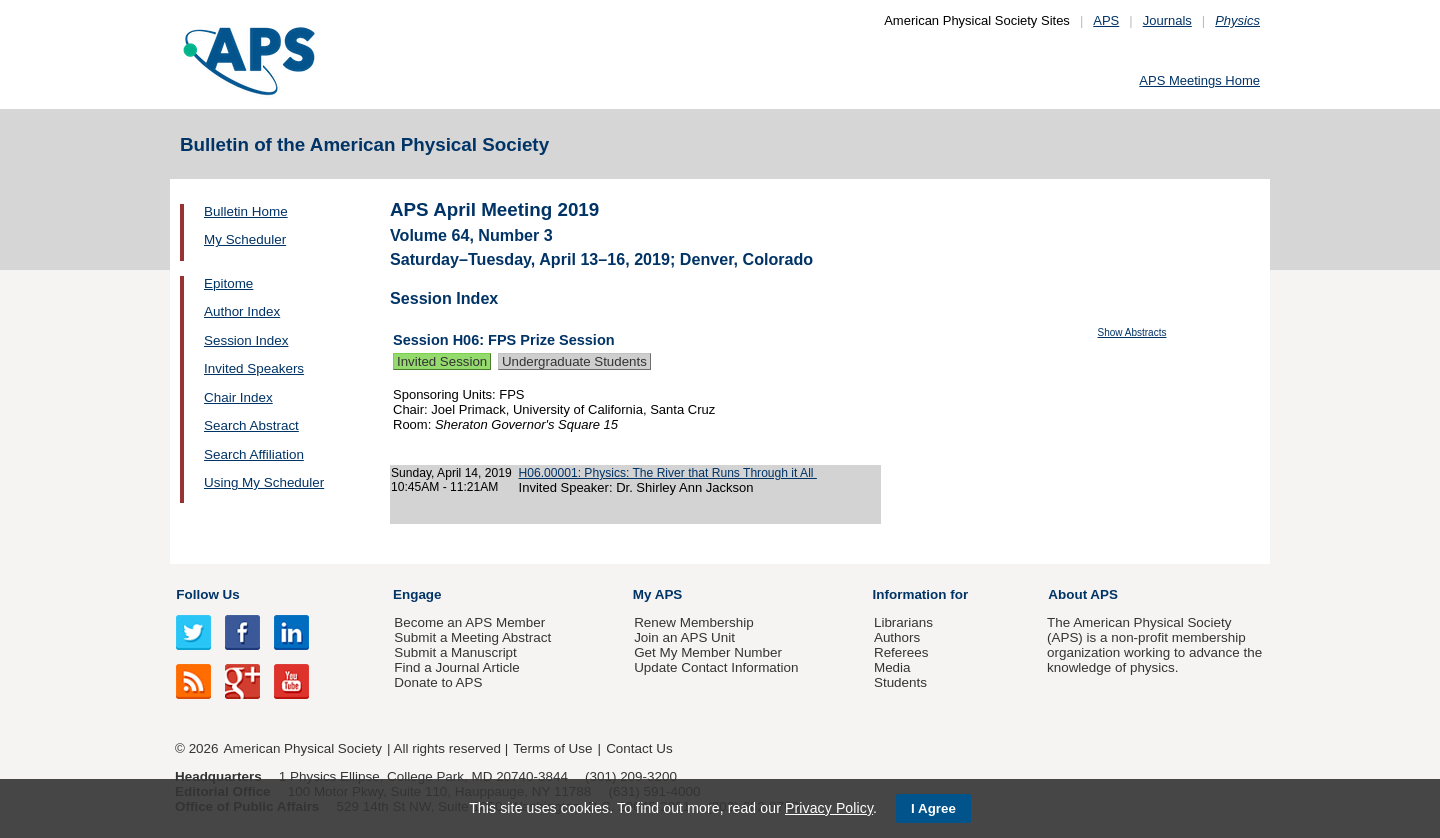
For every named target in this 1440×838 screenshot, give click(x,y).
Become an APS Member (469, 622)
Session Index (246, 340)
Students (900, 682)
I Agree (933, 808)
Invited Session (442, 361)
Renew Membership (694, 622)
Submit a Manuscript (455, 652)
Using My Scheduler (264, 482)
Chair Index (238, 397)
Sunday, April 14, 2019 (451, 473)
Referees (901, 652)
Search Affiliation (254, 454)
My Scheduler (245, 239)
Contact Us (639, 748)
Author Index (242, 311)
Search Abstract (251, 425)
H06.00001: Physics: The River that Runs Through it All (668, 473)
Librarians (903, 622)
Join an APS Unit (684, 637)
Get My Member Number (708, 652)
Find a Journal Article (456, 667)
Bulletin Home (246, 211)
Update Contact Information (716, 667)
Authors (897, 637)
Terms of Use (552, 748)
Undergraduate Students (574, 361)
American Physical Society (303, 748)
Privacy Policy (829, 808)
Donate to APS (438, 682)
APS (1106, 20)
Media (892, 667)
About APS (1083, 594)
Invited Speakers (254, 368)
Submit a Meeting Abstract (472, 637)
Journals (1167, 20)
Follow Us (207, 594)
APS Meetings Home (1199, 80)
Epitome (228, 283)
